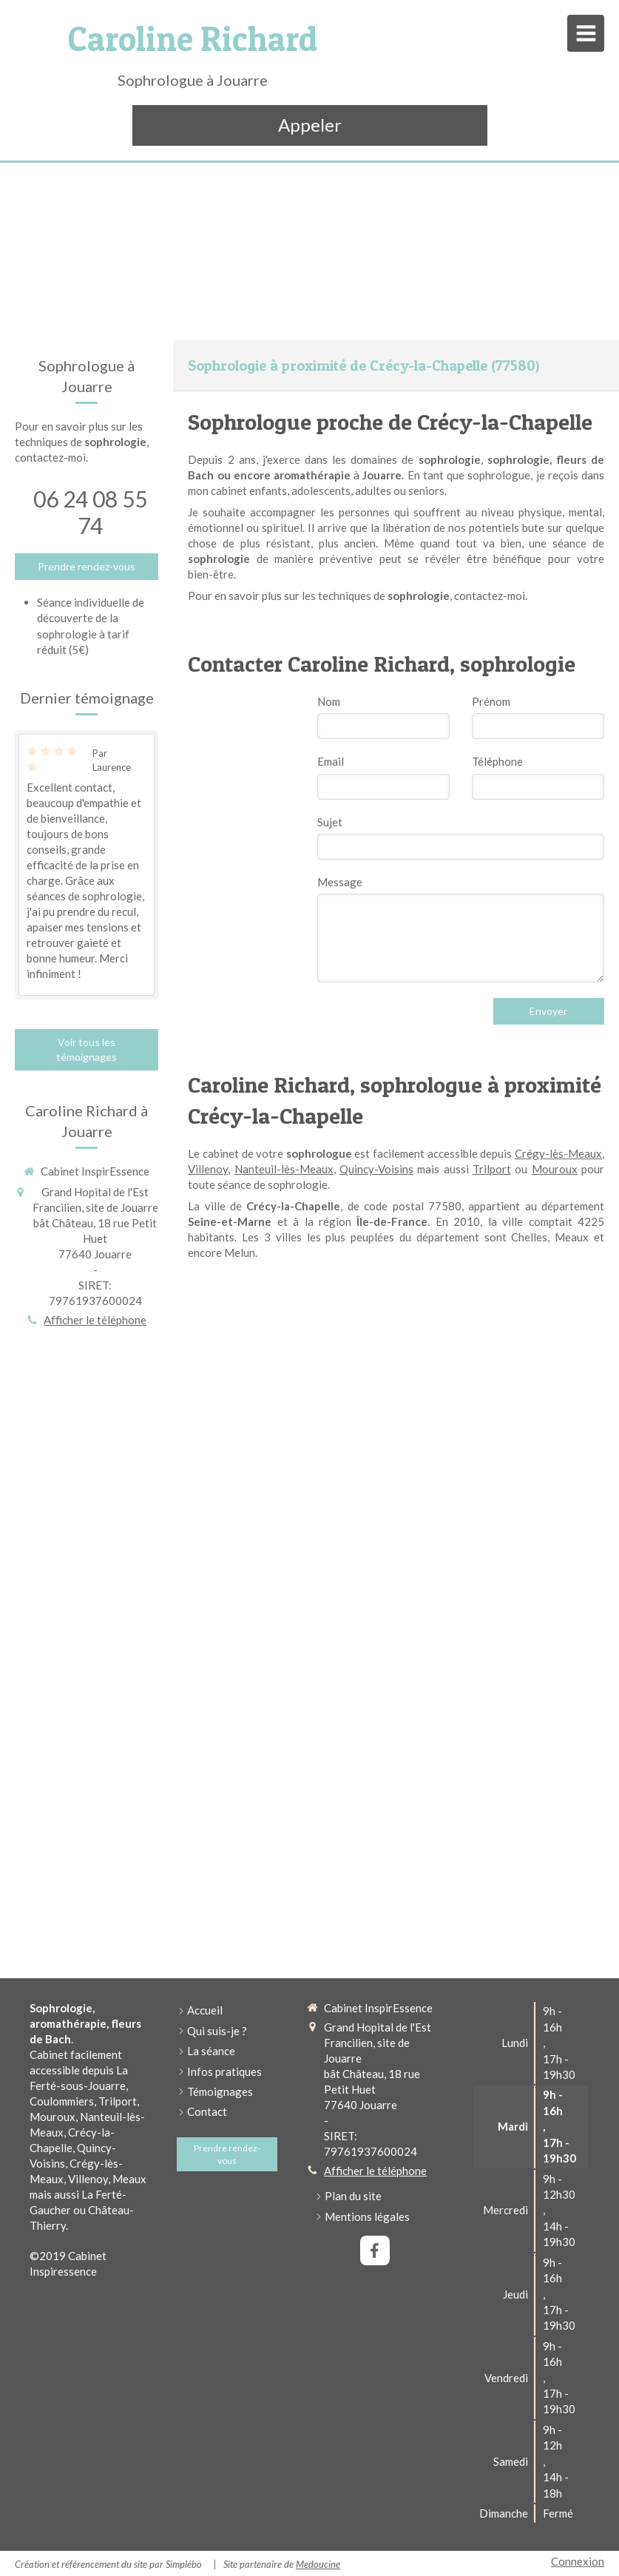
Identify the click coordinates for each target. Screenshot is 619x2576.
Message (339, 882)
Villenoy (208, 1169)
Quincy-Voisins (376, 1169)
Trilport (492, 1169)
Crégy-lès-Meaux (558, 1153)
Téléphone (497, 761)
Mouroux (555, 1169)
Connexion (577, 2561)
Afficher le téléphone (95, 1319)
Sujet (329, 822)
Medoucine (318, 2564)
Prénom (491, 701)
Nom (328, 701)
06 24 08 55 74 (90, 512)
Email (330, 761)
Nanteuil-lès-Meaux (284, 1169)
